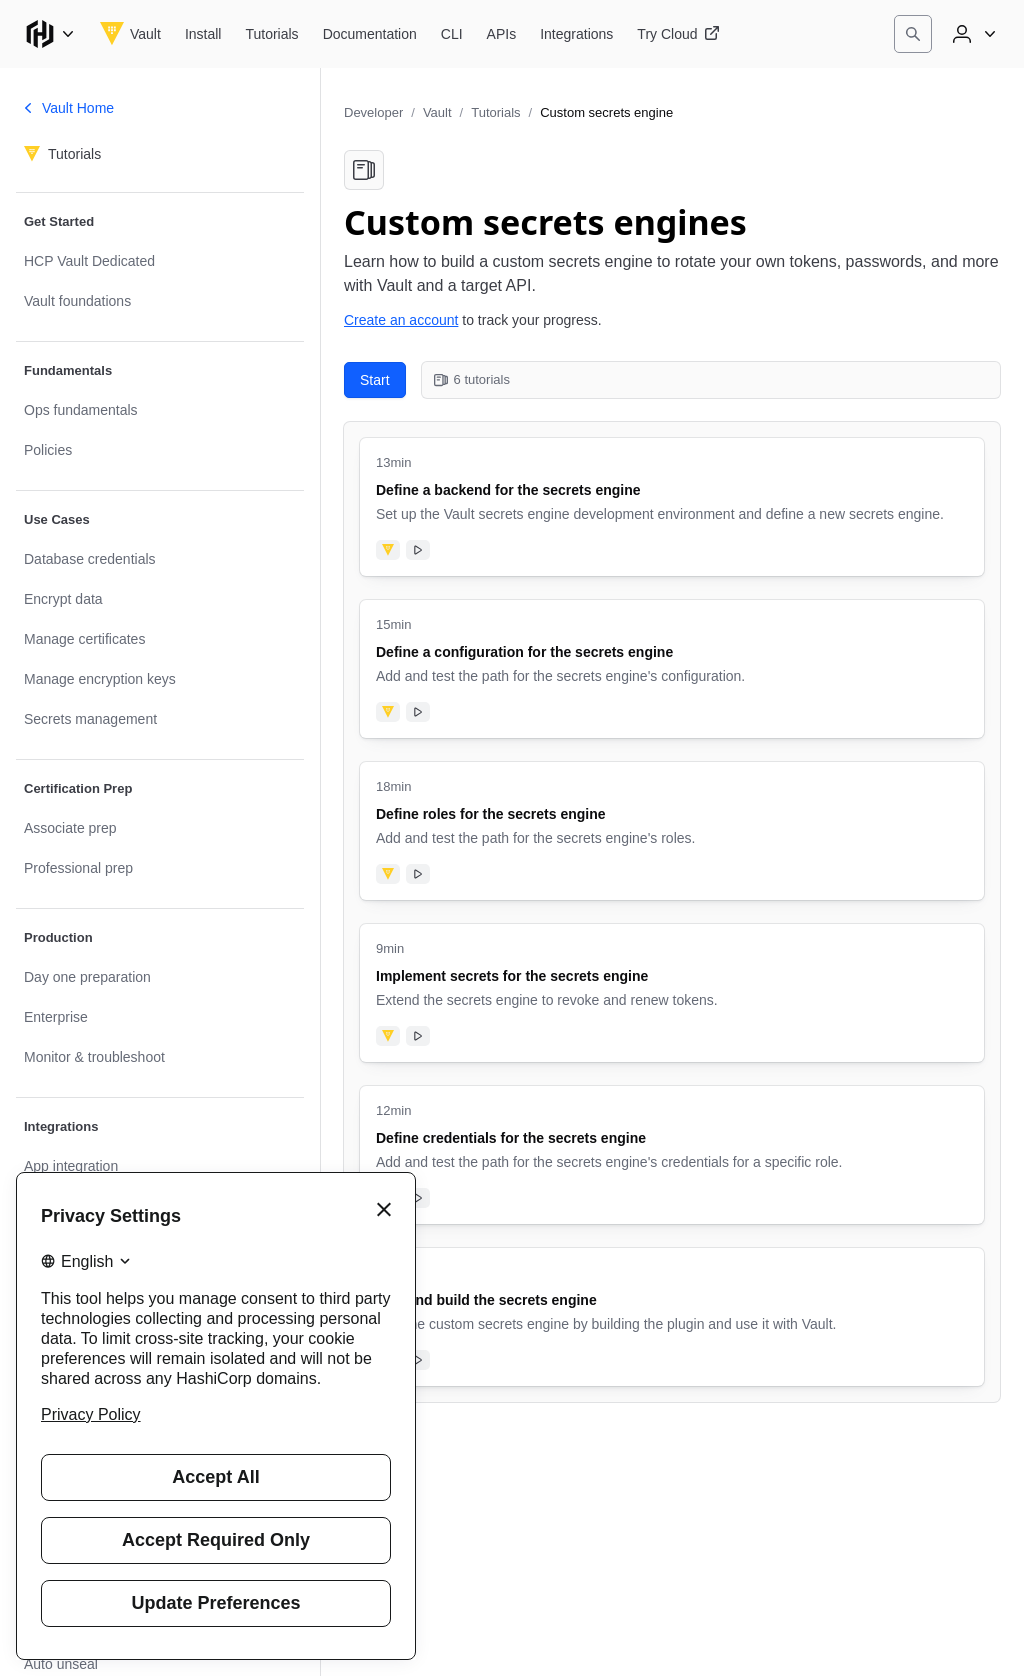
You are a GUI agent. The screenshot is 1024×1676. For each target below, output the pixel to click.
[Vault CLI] (452, 34)
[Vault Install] (203, 34)
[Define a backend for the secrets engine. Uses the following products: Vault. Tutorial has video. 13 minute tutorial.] (672, 507)
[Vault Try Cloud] (678, 34)
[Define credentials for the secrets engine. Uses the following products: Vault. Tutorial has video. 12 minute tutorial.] (672, 1155)
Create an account (401, 320)
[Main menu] (50, 34)
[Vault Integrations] (576, 34)
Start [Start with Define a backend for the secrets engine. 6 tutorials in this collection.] (375, 380)
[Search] (913, 34)
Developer (373, 112)
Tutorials (495, 112)
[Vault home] (130, 34)
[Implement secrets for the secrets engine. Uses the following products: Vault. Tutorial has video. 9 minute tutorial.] (672, 993)
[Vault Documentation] (370, 34)
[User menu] (972, 34)
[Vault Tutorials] (271, 34)
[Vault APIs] (502, 34)
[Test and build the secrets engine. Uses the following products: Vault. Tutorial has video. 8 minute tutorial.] (672, 1317)
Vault (437, 112)
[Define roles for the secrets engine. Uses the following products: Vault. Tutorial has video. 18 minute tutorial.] (672, 831)
